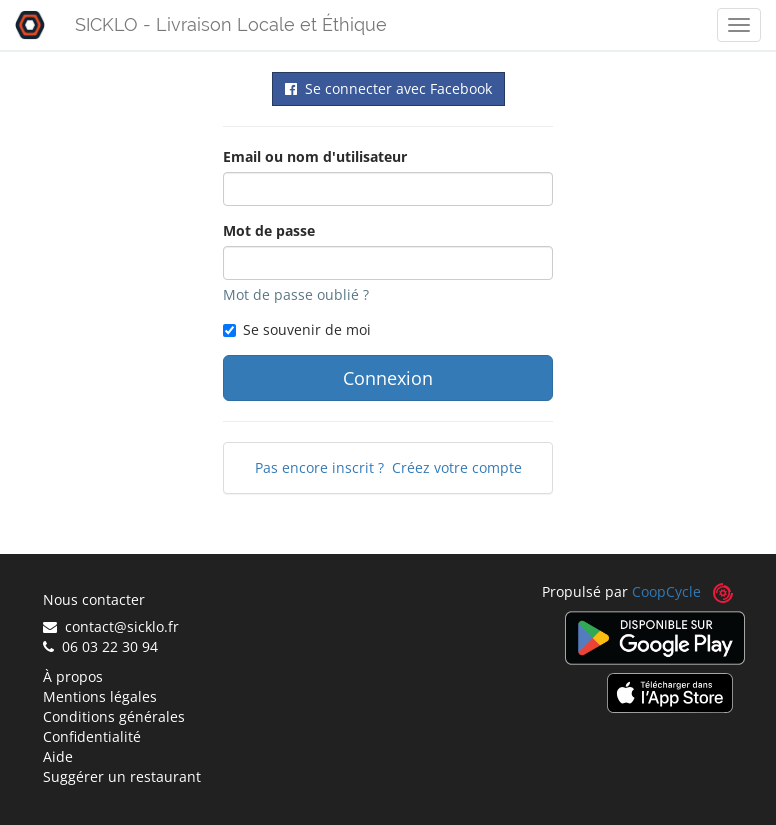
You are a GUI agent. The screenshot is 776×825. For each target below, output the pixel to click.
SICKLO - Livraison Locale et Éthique (231, 24)
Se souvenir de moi (297, 329)
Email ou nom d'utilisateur (315, 156)
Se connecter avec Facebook (388, 88)
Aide (58, 756)
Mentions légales (100, 696)
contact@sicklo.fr (111, 626)
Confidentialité (92, 736)
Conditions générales (114, 716)
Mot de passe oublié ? (296, 294)
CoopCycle (666, 591)
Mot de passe (269, 230)
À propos (73, 676)
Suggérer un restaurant (122, 776)
